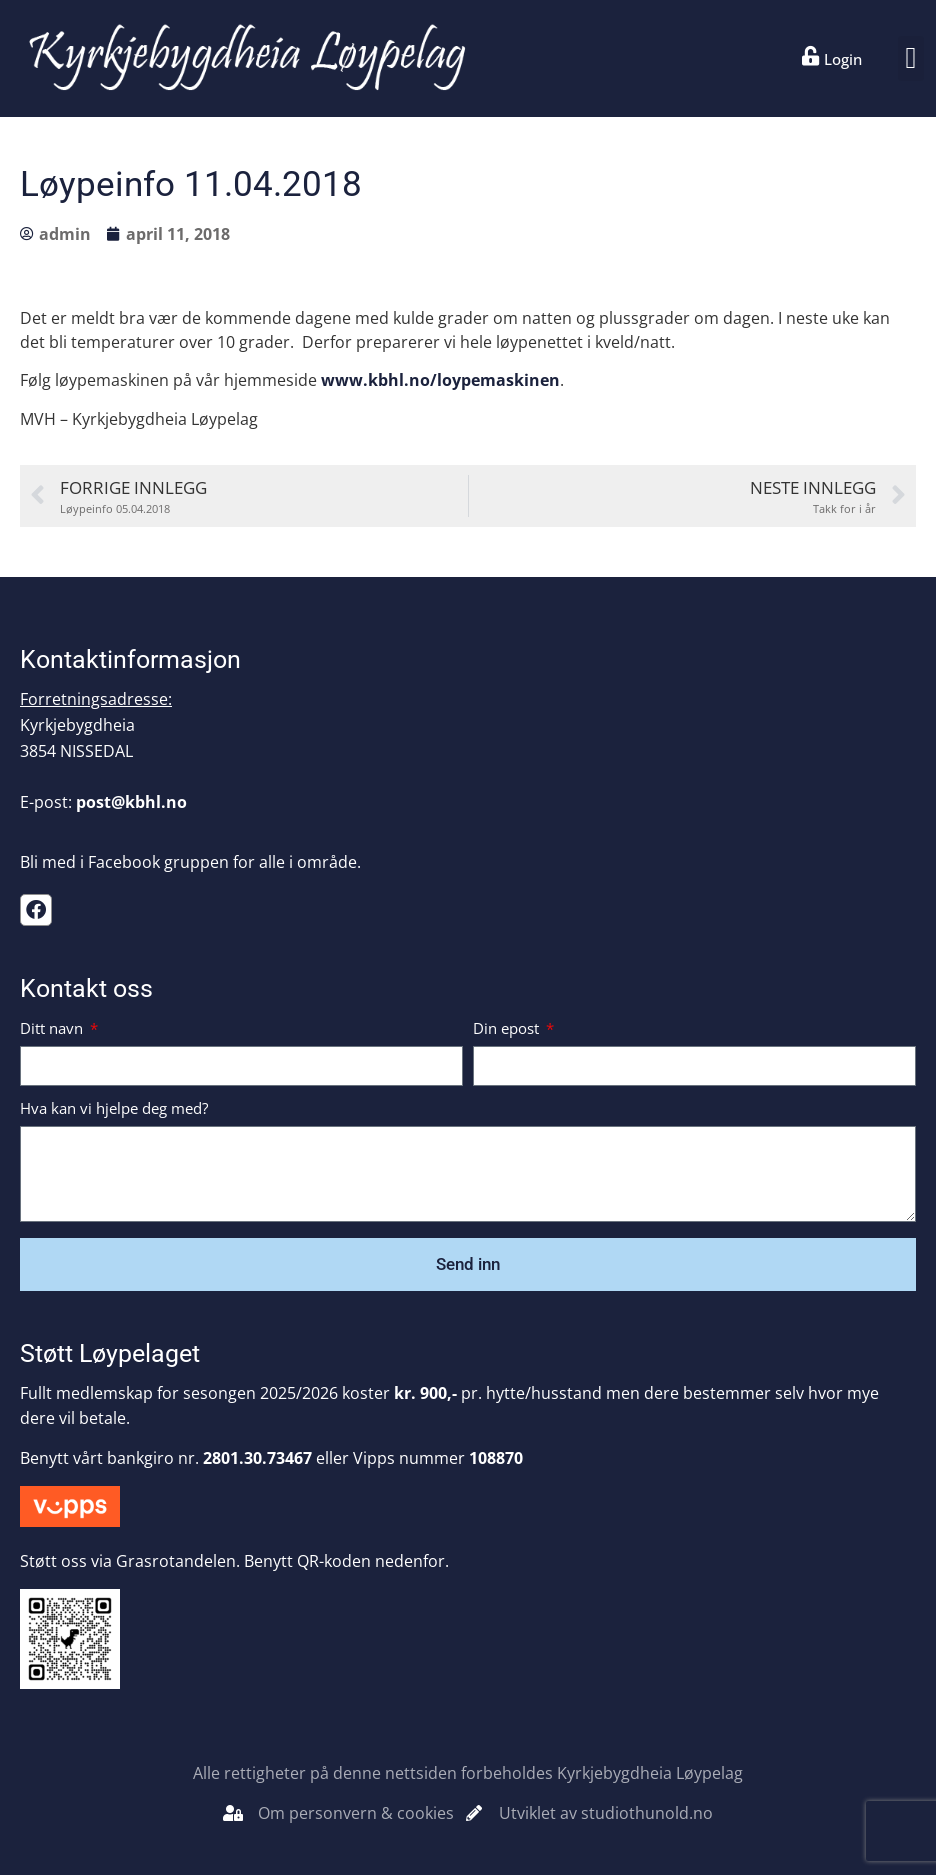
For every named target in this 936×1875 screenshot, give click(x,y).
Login (843, 59)
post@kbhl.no (131, 802)
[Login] (811, 56)
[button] (911, 58)
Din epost (508, 1029)
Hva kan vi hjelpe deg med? (114, 1109)
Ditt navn (53, 1029)
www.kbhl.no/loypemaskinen (440, 380)
